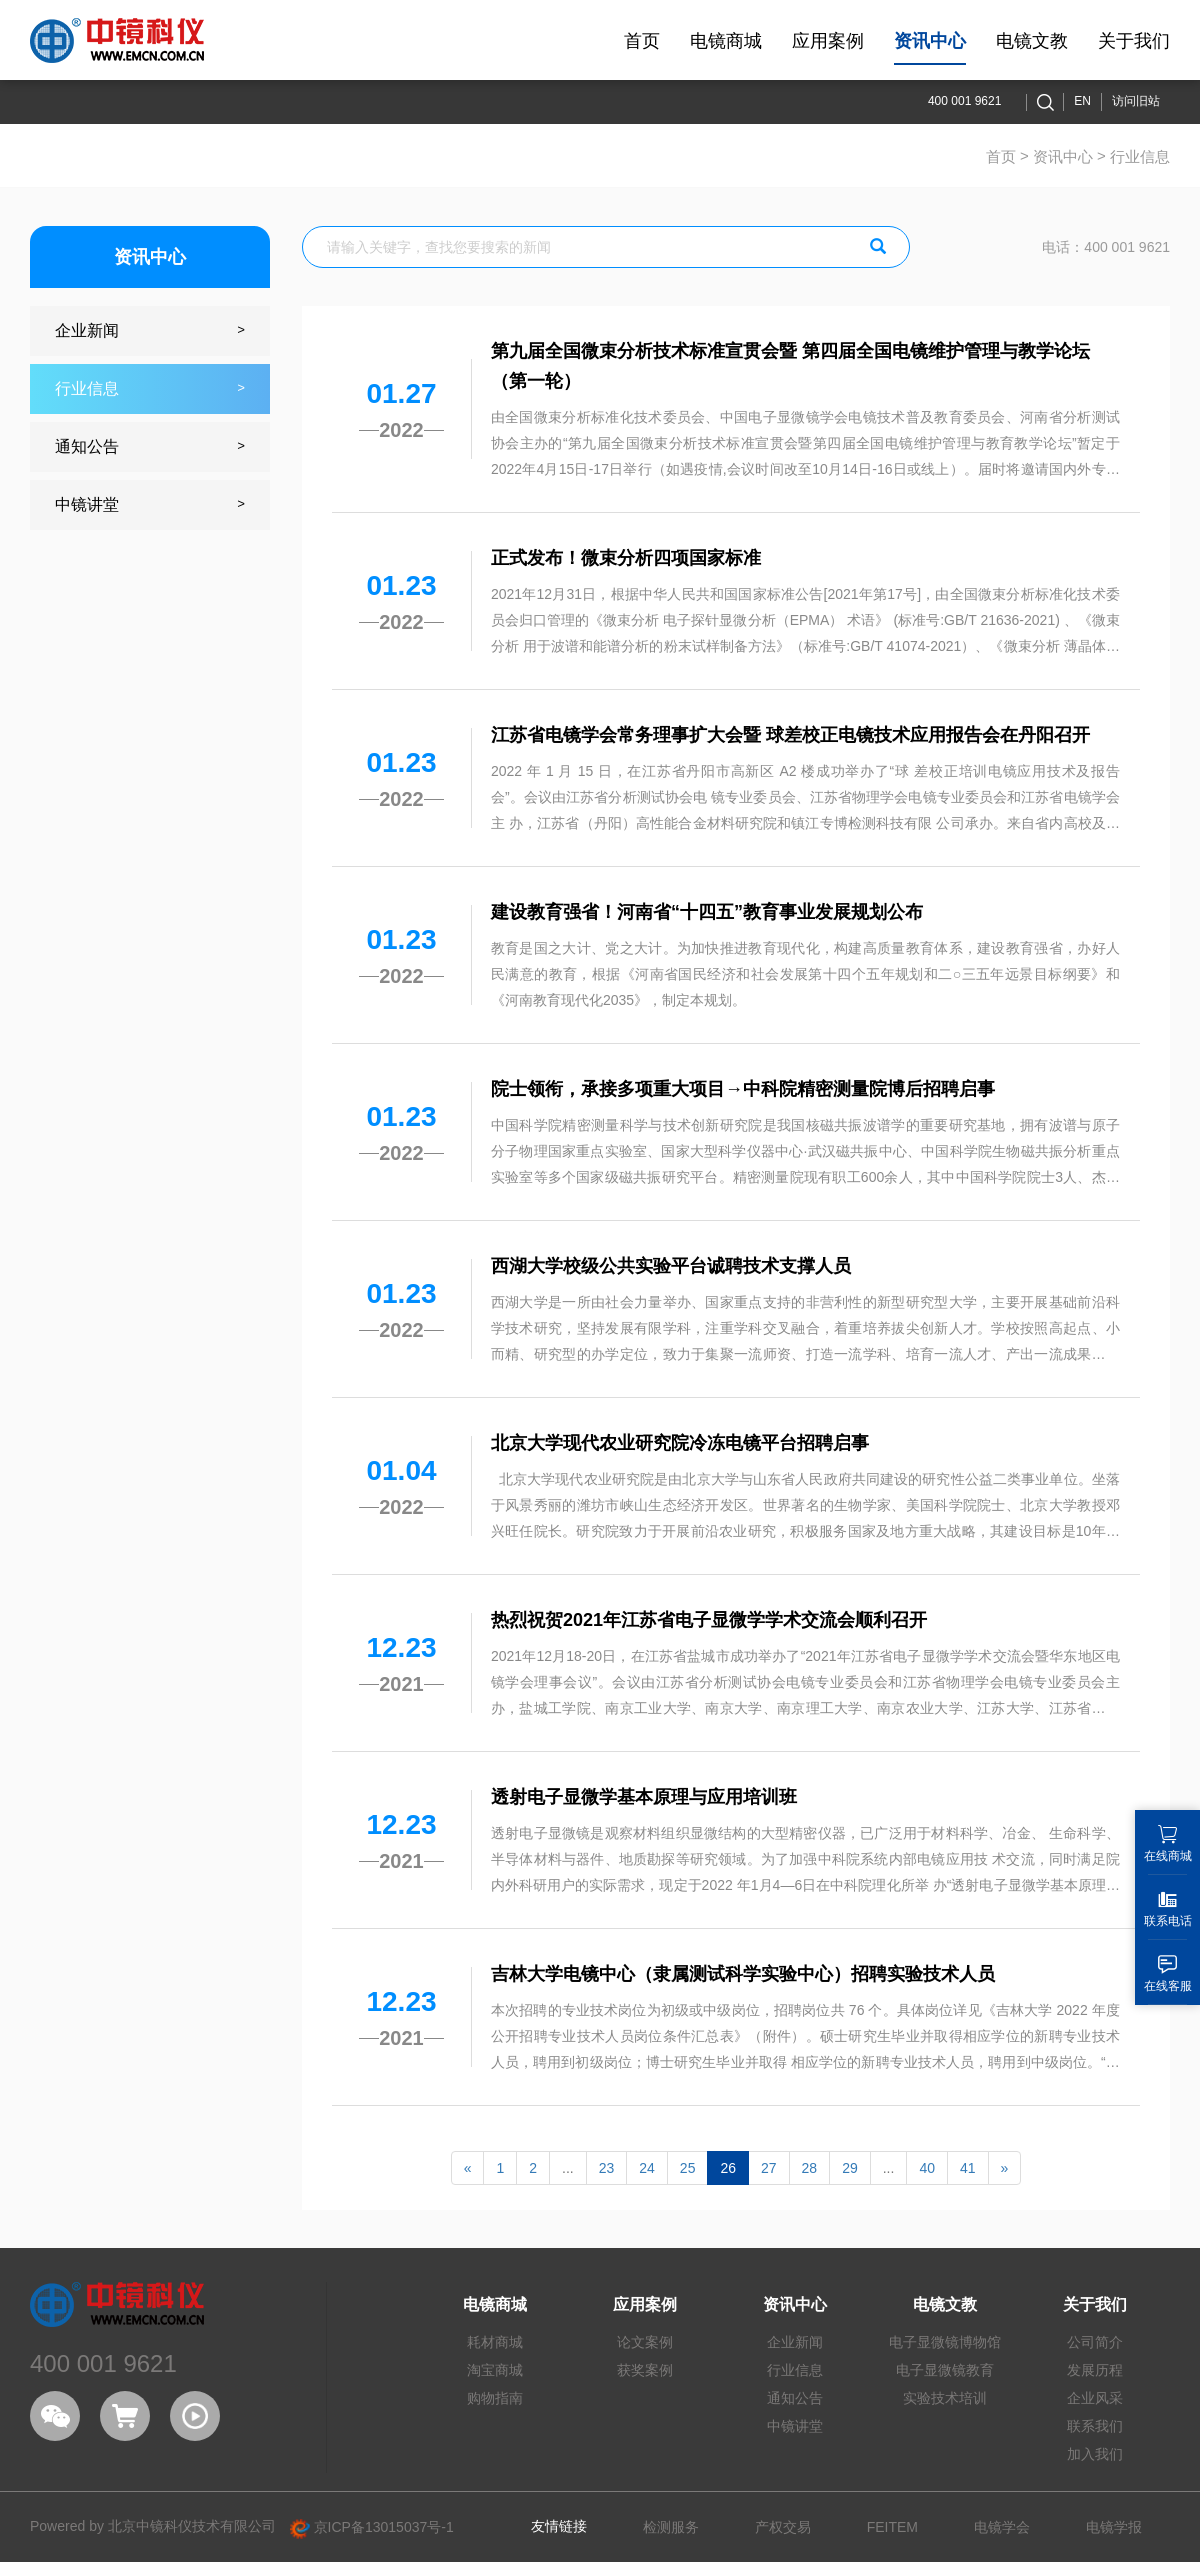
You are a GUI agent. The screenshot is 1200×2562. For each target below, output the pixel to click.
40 (927, 2168)
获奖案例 (645, 2370)
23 (607, 2168)
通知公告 (795, 2398)
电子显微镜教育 (945, 2370)
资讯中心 (1063, 156)
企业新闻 (795, 2342)
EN (1082, 101)
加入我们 (1095, 2454)
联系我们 (1095, 2426)
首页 (1001, 156)
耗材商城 (495, 2342)
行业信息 (795, 2370)
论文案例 (645, 2342)
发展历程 (1095, 2370)
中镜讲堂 (795, 2426)
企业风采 (1095, 2398)
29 (850, 2168)
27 (769, 2168)
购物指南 (495, 2398)
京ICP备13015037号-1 (372, 2527)
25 (688, 2168)
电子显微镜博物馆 (945, 2342)
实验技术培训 (945, 2398)
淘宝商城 (495, 2370)
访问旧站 (1136, 101)
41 (968, 2168)
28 (810, 2168)
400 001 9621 (964, 101)
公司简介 (1095, 2342)
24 (647, 2168)
